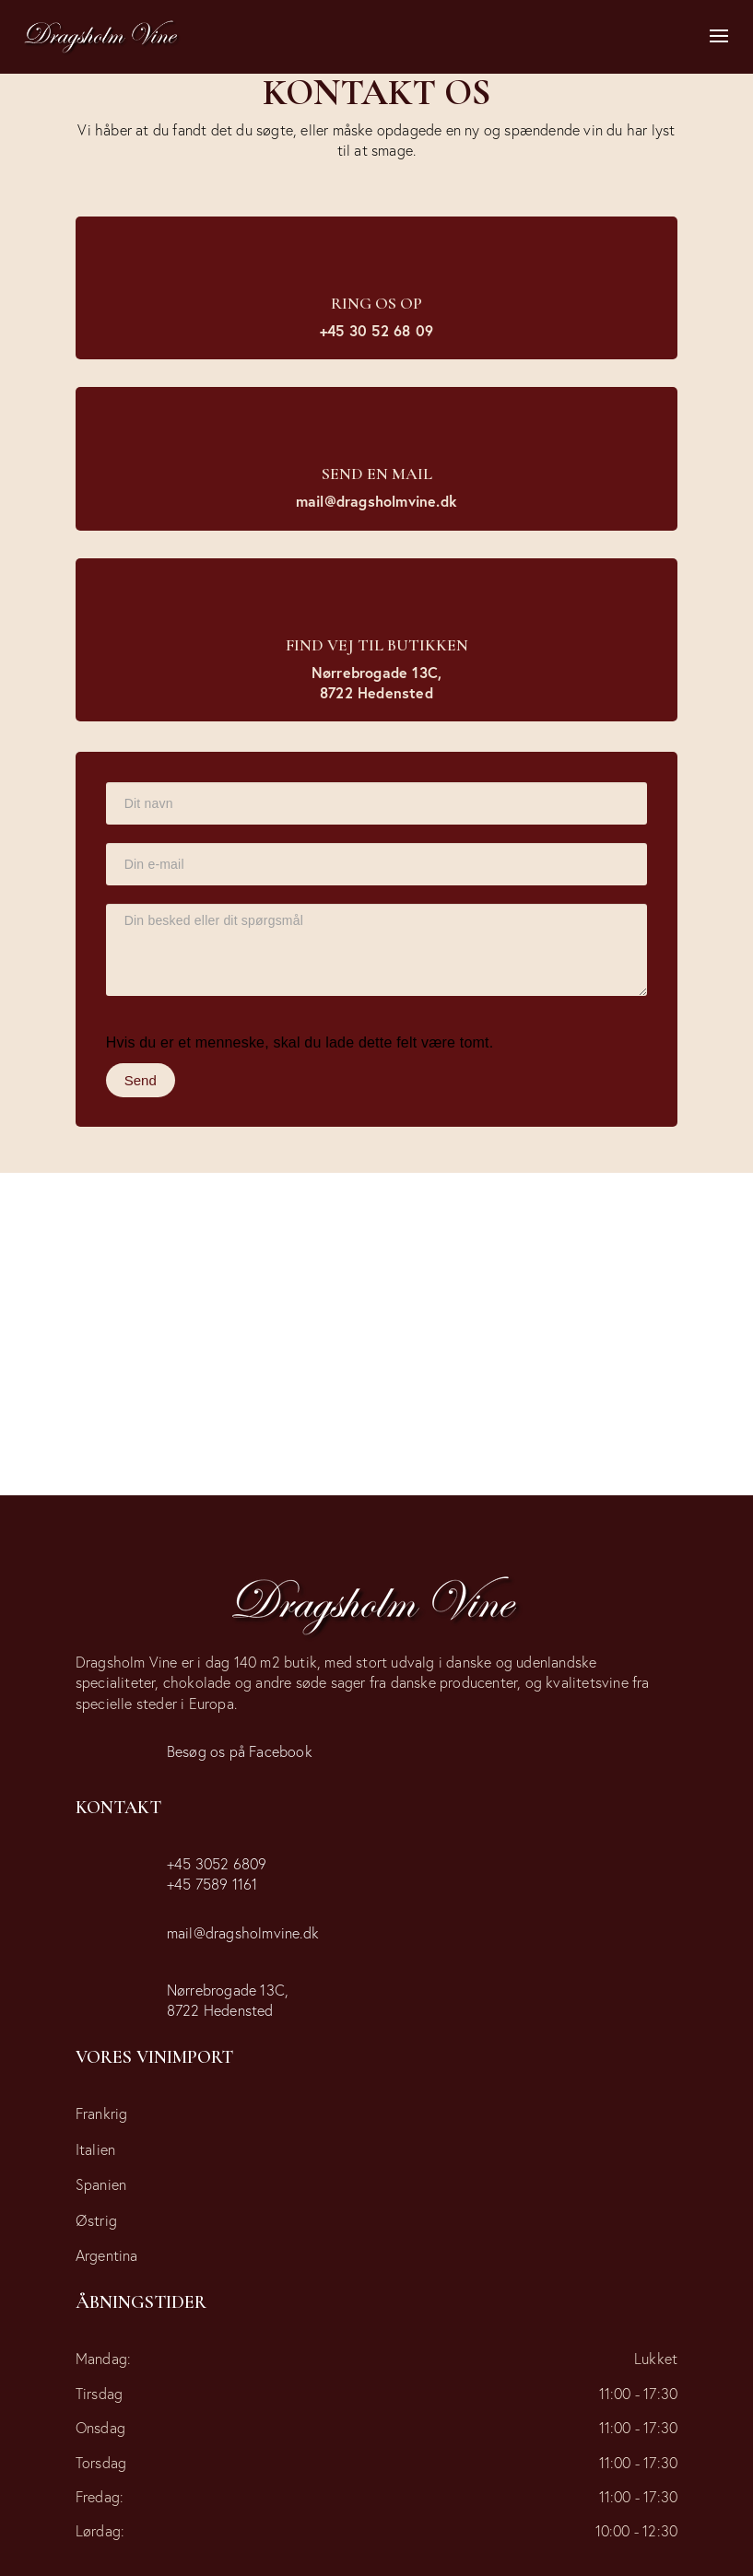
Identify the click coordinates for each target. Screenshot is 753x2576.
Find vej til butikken (377, 645)
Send (140, 1080)
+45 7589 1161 (212, 1883)
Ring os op (376, 303)
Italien (95, 2149)
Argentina (107, 2255)
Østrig (96, 2220)
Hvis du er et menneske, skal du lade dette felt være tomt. (300, 1042)
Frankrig (102, 2113)
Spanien (101, 2184)
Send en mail (377, 473)
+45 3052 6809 (217, 1863)
